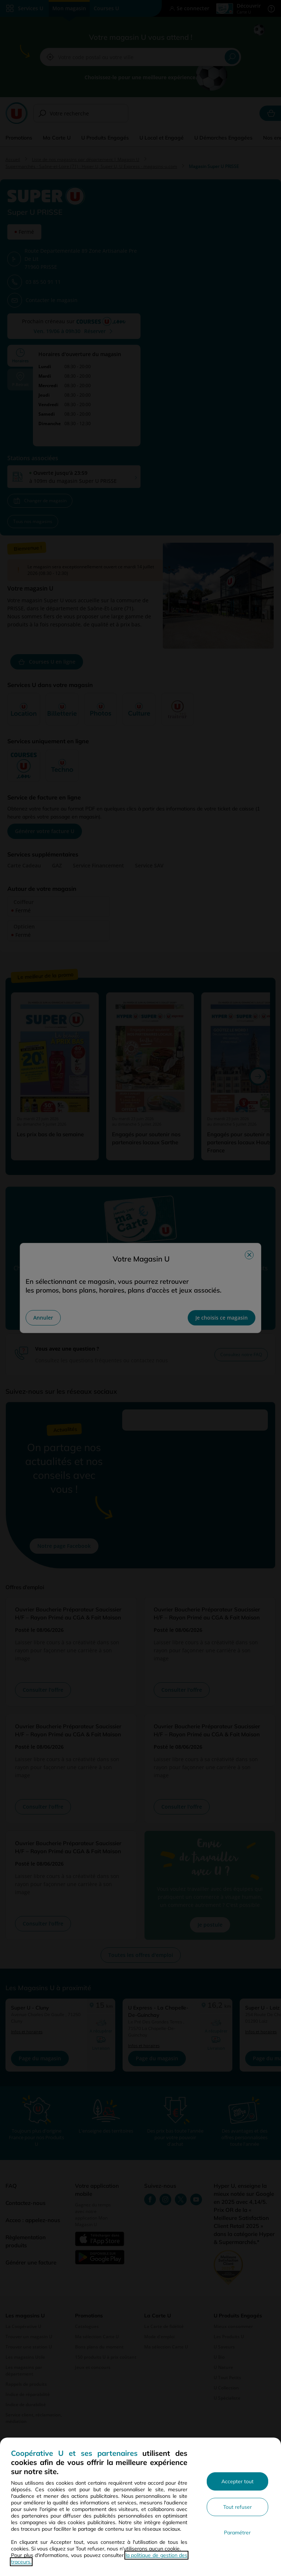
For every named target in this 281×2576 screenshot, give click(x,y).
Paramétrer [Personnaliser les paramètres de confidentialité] (237, 2532)
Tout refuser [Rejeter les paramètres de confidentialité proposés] (237, 2507)
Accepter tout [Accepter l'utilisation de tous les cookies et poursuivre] (237, 2481)
